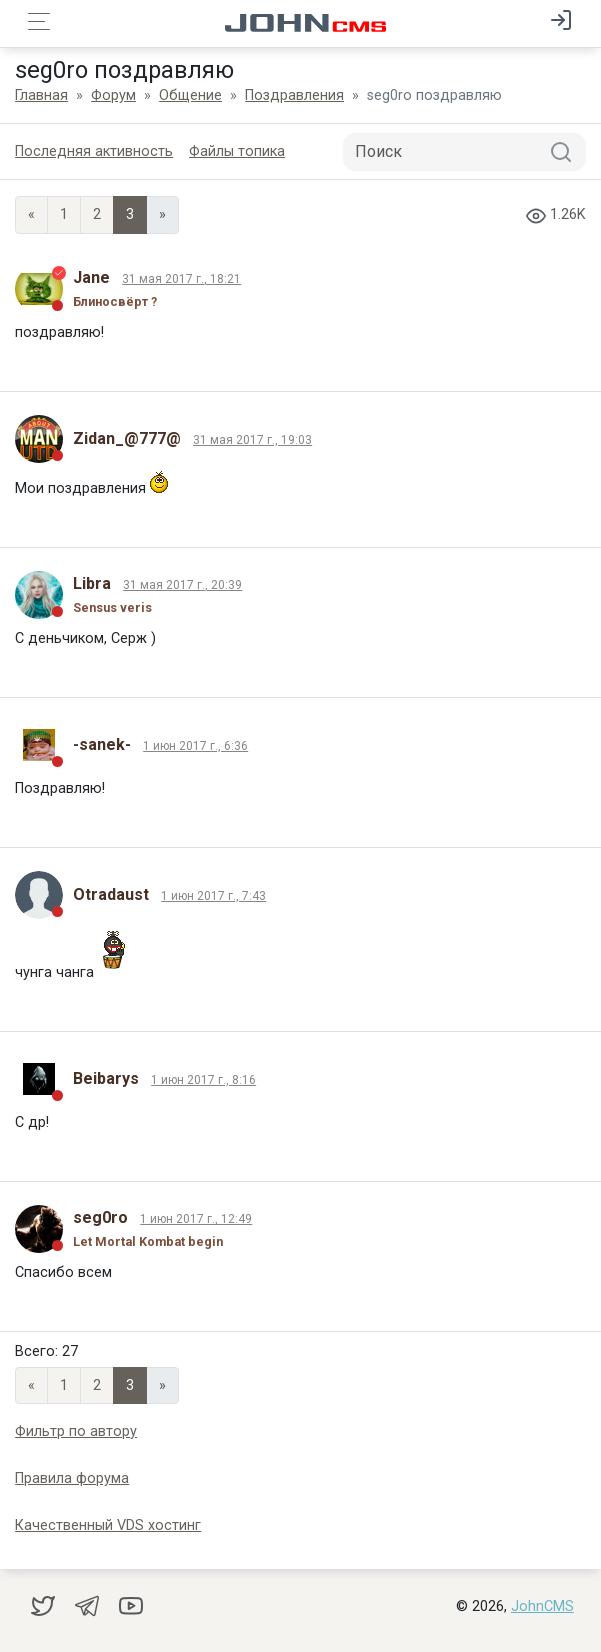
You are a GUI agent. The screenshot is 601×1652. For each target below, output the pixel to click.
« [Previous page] (31, 214)
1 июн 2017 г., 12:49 (196, 1219)
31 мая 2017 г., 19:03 (252, 440)
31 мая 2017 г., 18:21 (181, 279)
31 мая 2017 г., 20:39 (182, 585)
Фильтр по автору (76, 1431)
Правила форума (72, 1478)
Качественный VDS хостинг (108, 1525)
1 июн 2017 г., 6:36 (195, 746)
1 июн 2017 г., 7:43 (213, 896)
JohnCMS (542, 1606)
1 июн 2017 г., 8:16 (203, 1080)
